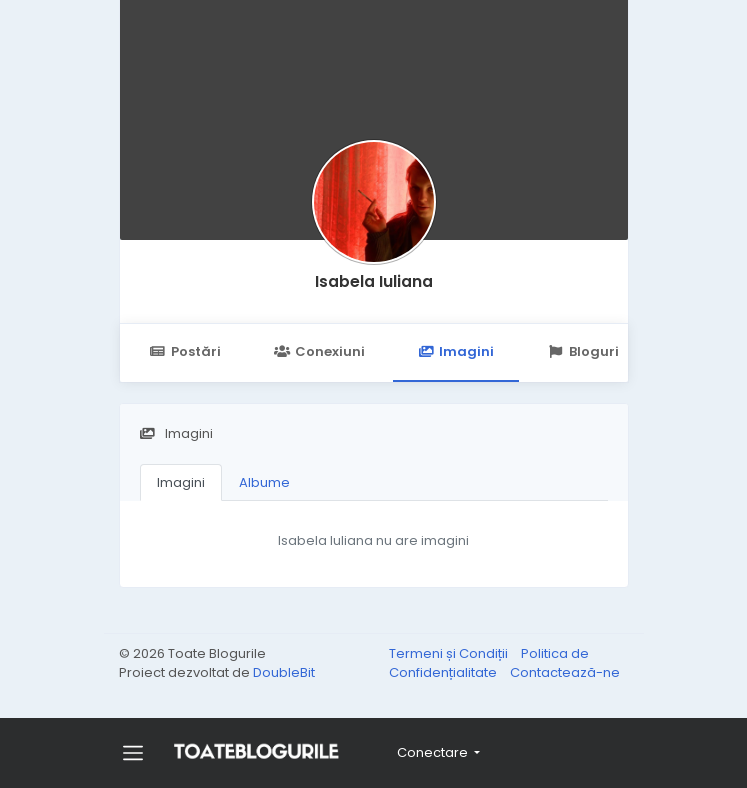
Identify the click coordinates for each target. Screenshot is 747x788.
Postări (185, 351)
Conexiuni (319, 351)
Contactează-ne (565, 672)
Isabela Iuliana (374, 281)
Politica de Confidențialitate (489, 663)
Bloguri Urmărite (615, 351)
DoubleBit (284, 672)
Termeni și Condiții (450, 653)
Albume (264, 482)
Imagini (456, 351)
